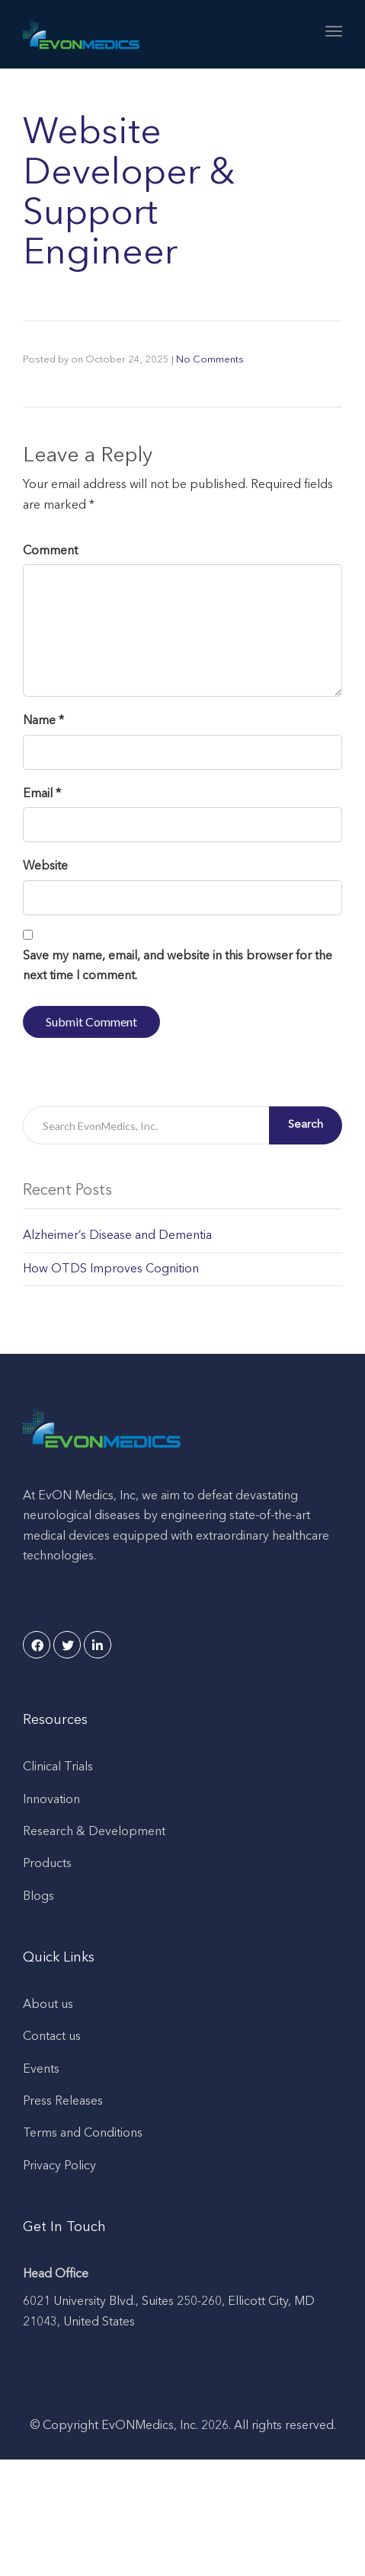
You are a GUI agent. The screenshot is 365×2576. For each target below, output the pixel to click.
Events (41, 2070)
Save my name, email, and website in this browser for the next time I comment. (177, 966)
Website (45, 866)
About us (48, 2005)
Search (305, 1125)
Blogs (38, 1897)
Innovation (51, 1800)
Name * (43, 721)
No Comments (210, 360)
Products (47, 1864)
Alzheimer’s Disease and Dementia (117, 1236)
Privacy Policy (59, 2166)
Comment (50, 551)
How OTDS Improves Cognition (111, 1269)
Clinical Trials (58, 1767)
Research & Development (94, 1832)
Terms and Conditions (82, 2134)
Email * (42, 794)
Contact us (52, 2037)
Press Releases (63, 2102)
